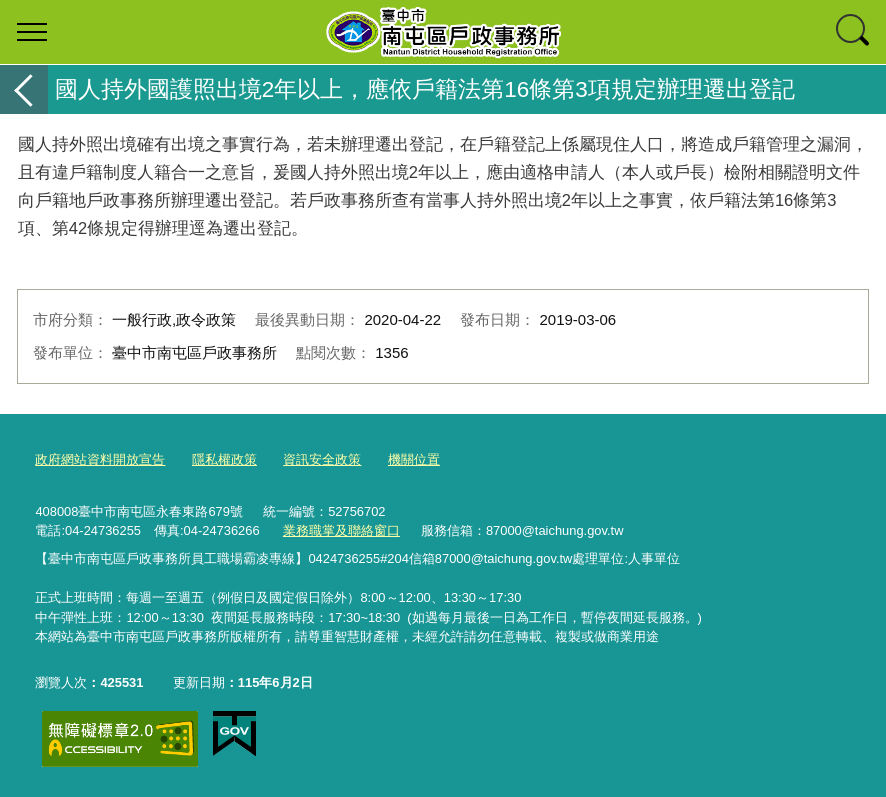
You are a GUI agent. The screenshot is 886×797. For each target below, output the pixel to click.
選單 (32, 32)
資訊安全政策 (322, 459)
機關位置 (414, 459)
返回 (24, 89)
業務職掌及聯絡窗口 (341, 530)
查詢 (854, 32)
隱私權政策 (224, 459)
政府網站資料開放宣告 (100, 459)
